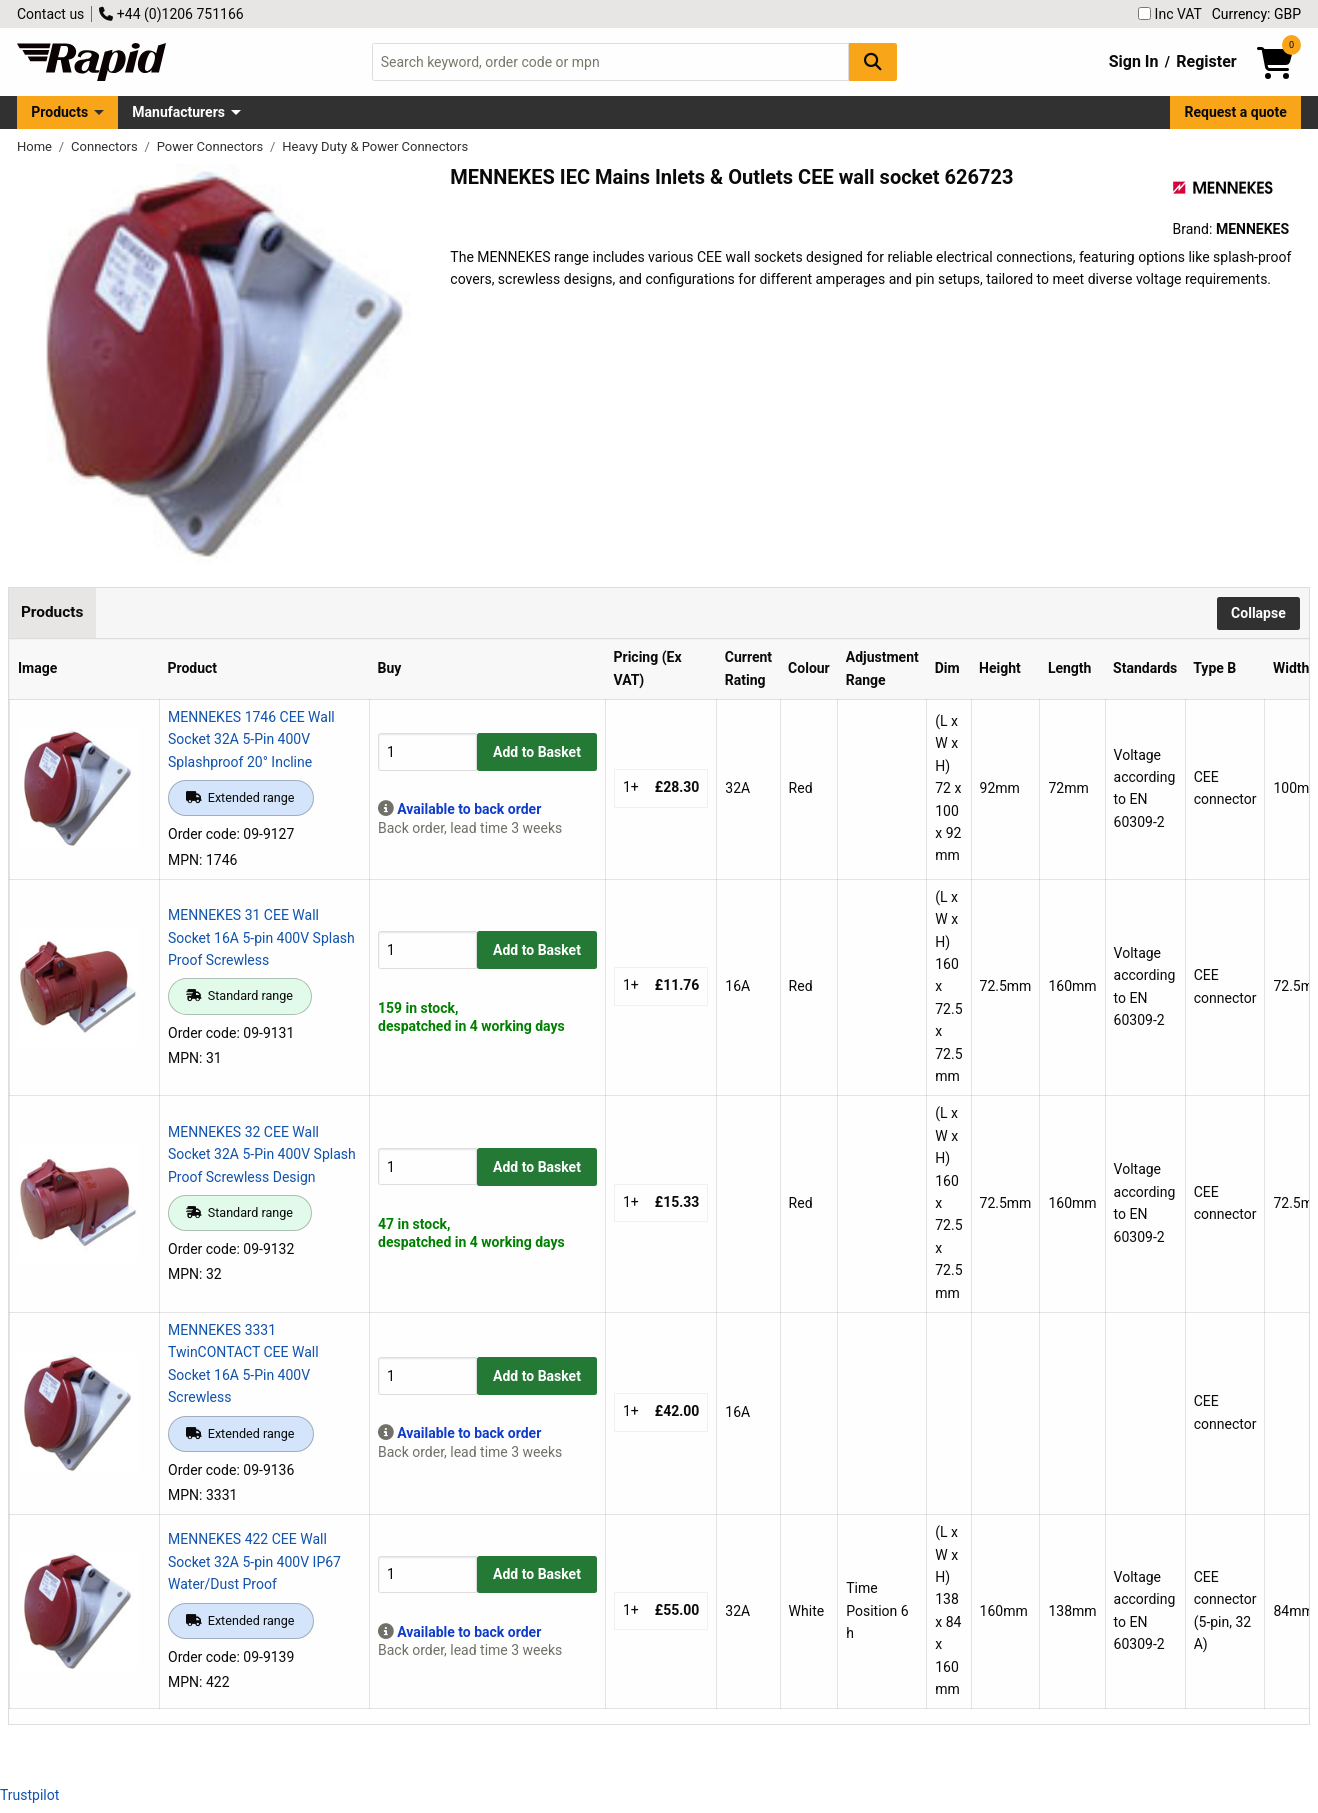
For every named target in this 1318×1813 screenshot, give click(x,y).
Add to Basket (537, 752)
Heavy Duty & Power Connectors (375, 146)
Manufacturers (178, 112)
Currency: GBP (1256, 14)
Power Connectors (212, 146)
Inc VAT (1170, 14)
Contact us (50, 14)
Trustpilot (29, 1795)
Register (1206, 61)
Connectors (106, 146)
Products (59, 112)
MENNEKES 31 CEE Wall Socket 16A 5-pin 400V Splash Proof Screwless (261, 937)
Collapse (1258, 613)
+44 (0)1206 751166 (171, 14)
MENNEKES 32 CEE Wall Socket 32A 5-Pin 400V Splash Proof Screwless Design (262, 1154)
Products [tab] (52, 612)
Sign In (1134, 61)
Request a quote (1236, 112)
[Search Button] (873, 61)
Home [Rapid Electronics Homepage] (36, 146)
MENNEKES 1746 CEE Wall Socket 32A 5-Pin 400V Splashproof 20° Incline (251, 739)
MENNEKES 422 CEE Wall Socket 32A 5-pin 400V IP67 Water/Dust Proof (254, 1561)
